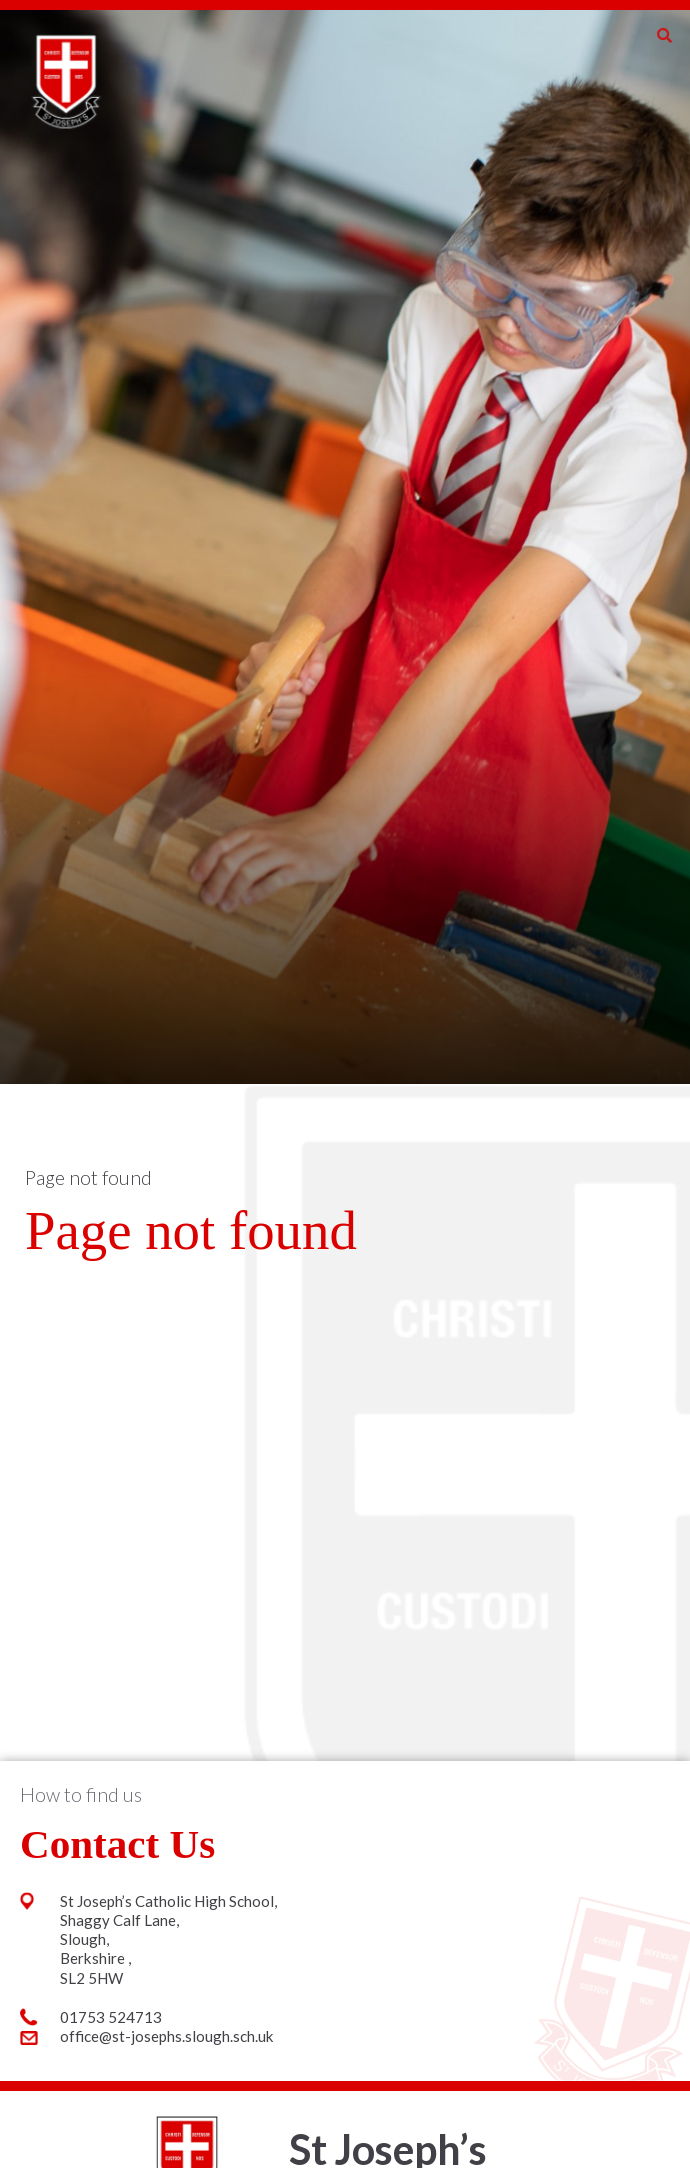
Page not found (88, 1177)
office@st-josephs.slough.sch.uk (167, 2036)
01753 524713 (111, 2017)
